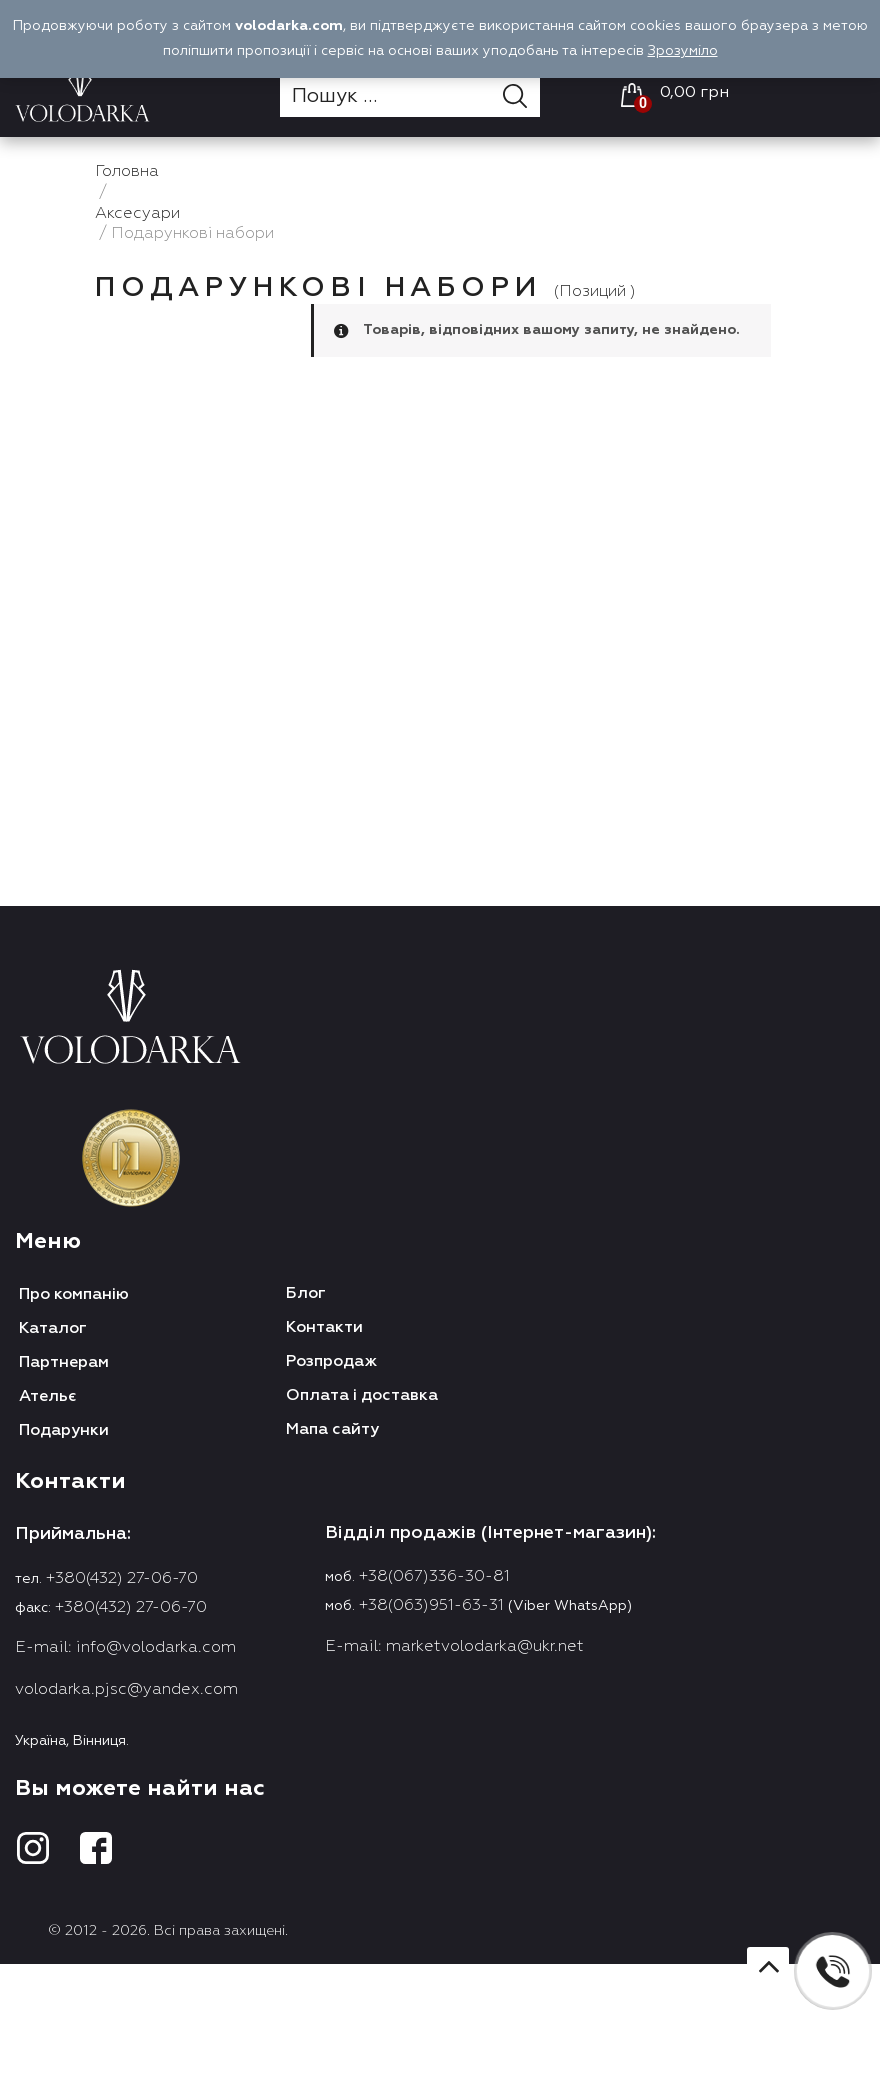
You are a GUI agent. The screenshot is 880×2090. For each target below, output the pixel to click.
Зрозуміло (683, 51)
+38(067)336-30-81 (434, 1577)
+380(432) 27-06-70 (122, 1579)
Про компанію (74, 1295)
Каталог (53, 1329)
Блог (306, 1294)
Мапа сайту (332, 1430)
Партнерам (64, 1363)
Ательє (48, 1397)
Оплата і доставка (362, 1396)
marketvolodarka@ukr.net (485, 1647)
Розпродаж (331, 1362)
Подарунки (64, 1431)
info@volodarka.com (156, 1648)
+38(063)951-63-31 (431, 1606)
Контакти (324, 1328)
